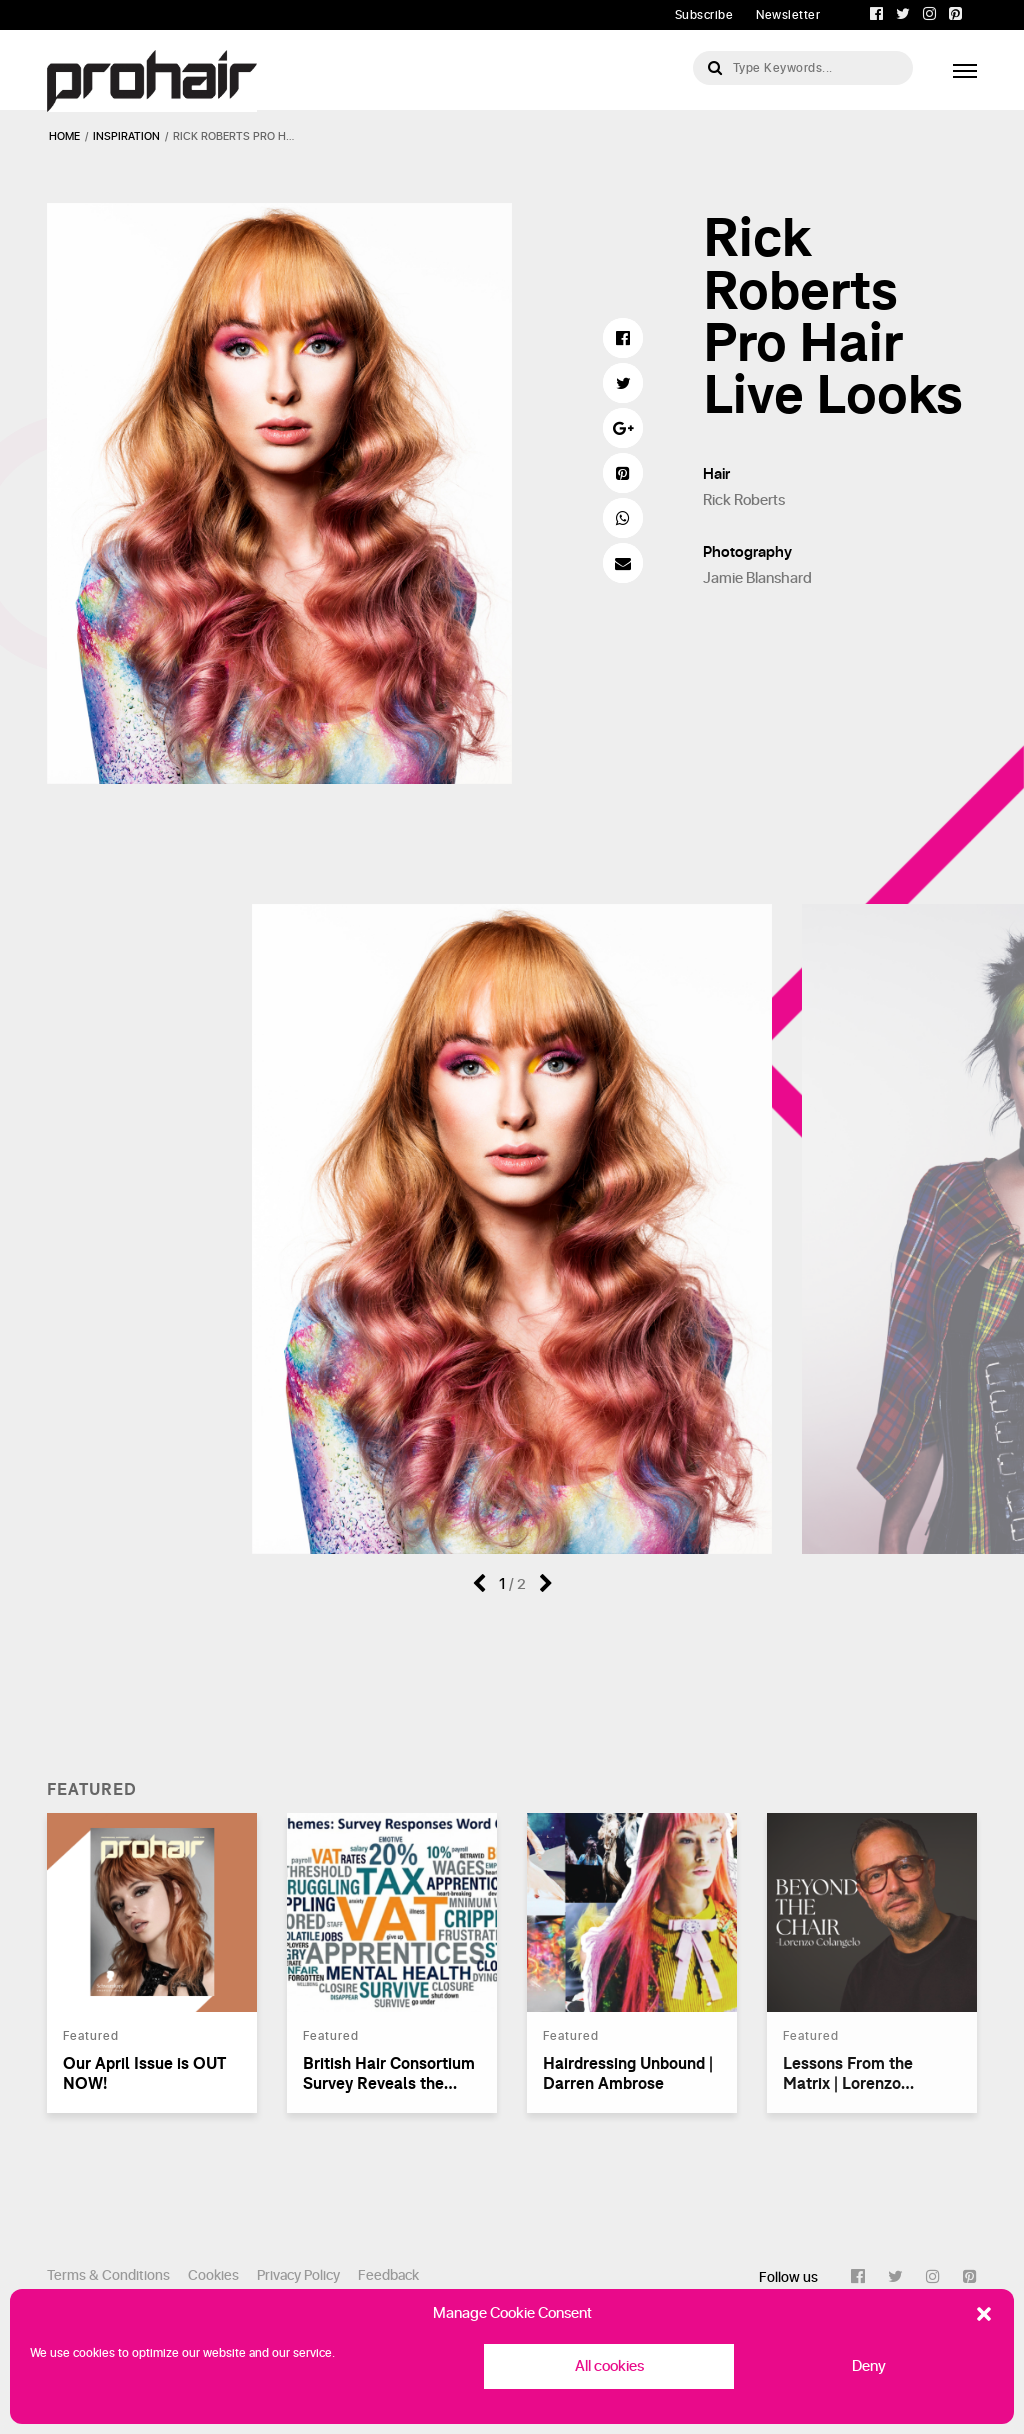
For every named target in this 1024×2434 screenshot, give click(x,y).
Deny (869, 2366)
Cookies (213, 2275)
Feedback (388, 2275)
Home (64, 136)
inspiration (126, 136)
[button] (984, 2314)
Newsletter (788, 15)
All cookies (609, 2366)
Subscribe (704, 15)
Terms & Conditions (108, 2275)
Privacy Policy (298, 2275)
